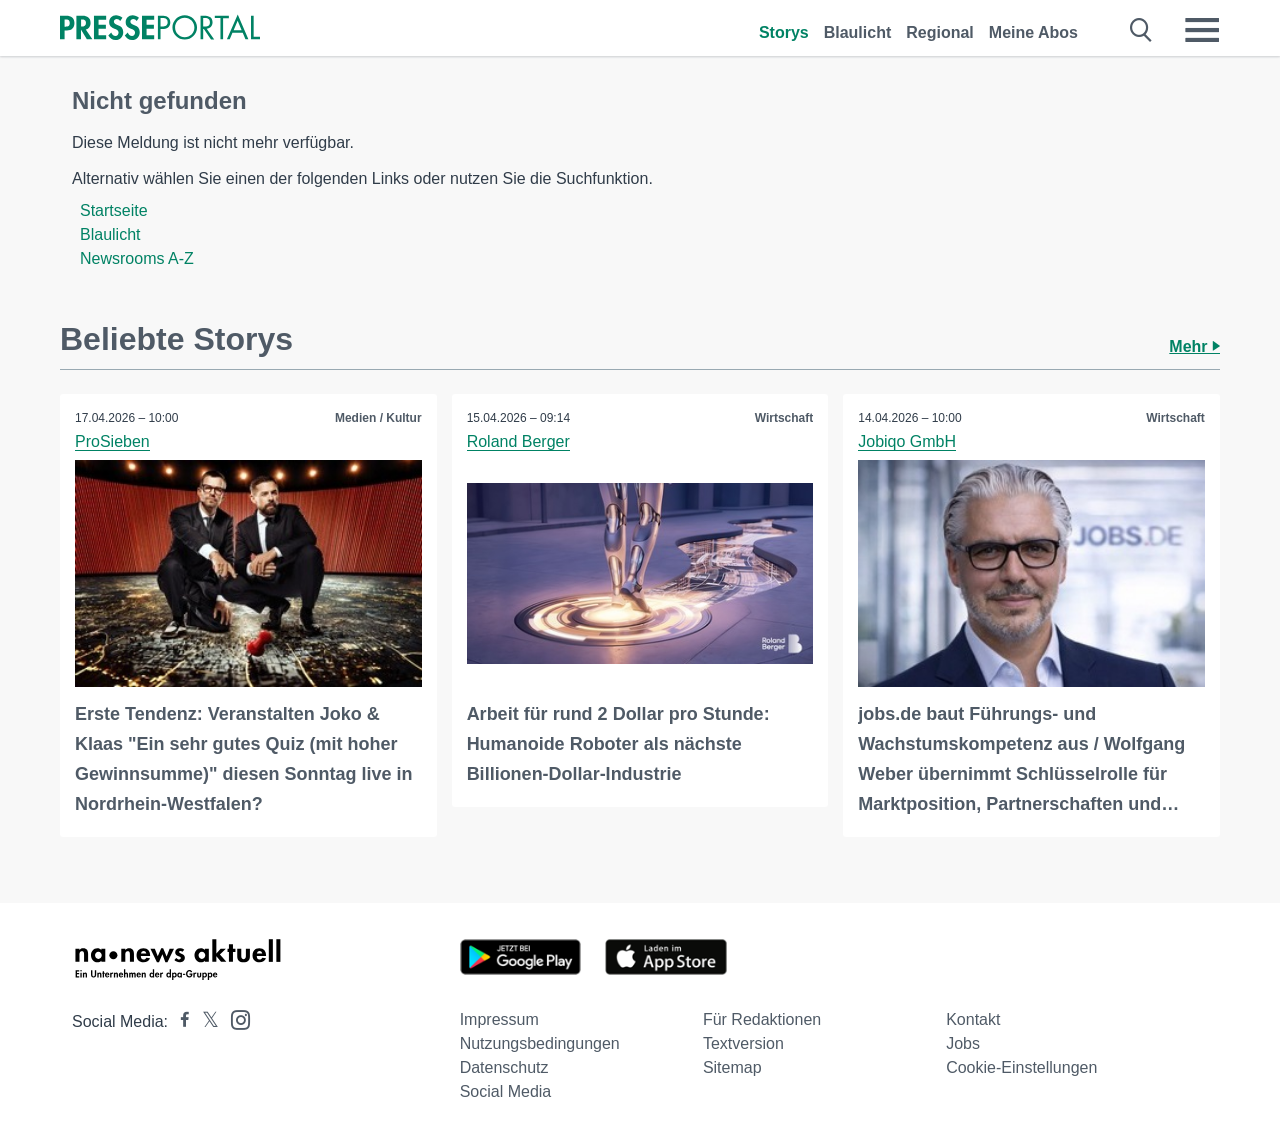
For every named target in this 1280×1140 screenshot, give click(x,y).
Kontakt (973, 1019)
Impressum (499, 1019)
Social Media (506, 1091)
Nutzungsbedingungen (540, 1043)
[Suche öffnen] (1141, 30)
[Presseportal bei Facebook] (179, 1021)
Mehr (1194, 346)
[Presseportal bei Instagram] (234, 1018)
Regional (940, 32)
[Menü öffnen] (1202, 30)
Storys (784, 32)
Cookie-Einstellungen (1021, 1067)
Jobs (963, 1043)
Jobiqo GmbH (907, 441)
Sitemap (732, 1067)
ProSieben (112, 441)
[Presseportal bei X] (204, 1021)
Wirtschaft (784, 418)
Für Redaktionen (762, 1019)
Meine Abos (1033, 32)
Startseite (114, 210)
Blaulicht (858, 32)
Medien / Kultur (378, 418)
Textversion (743, 1043)
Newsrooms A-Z (137, 258)
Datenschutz (504, 1067)
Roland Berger (518, 441)
